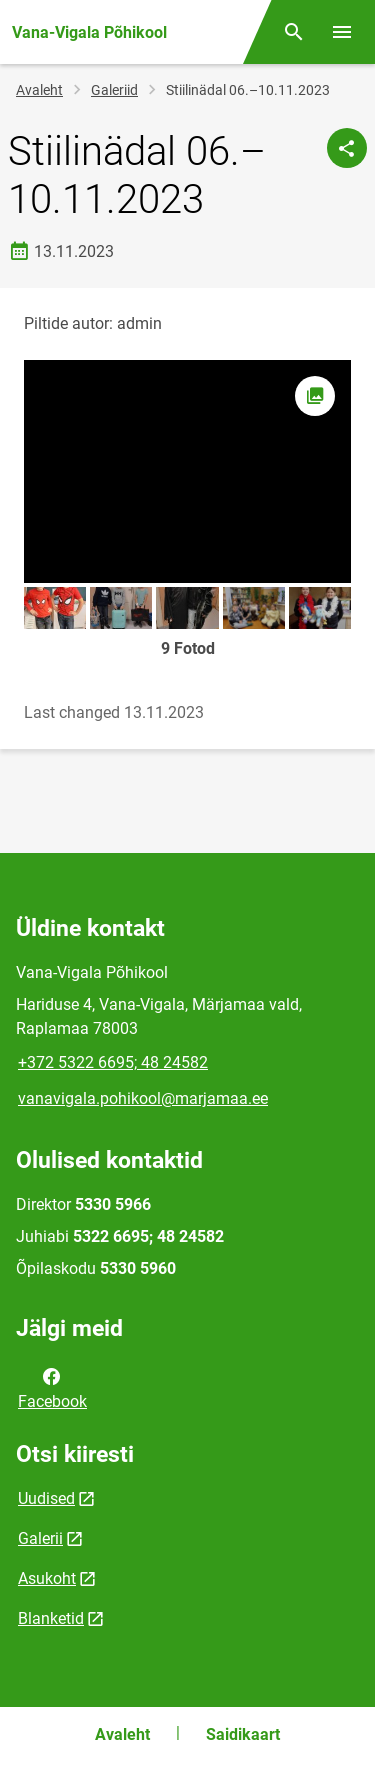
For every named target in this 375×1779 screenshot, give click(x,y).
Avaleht (39, 90)
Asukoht (47, 1578)
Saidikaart (243, 1734)
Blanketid (51, 1618)
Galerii (40, 1538)
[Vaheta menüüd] (342, 32)
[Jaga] (347, 148)
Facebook (52, 1387)
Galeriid (114, 90)
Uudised (46, 1498)
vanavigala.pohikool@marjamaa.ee (143, 1098)
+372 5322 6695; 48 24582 (113, 1062)
